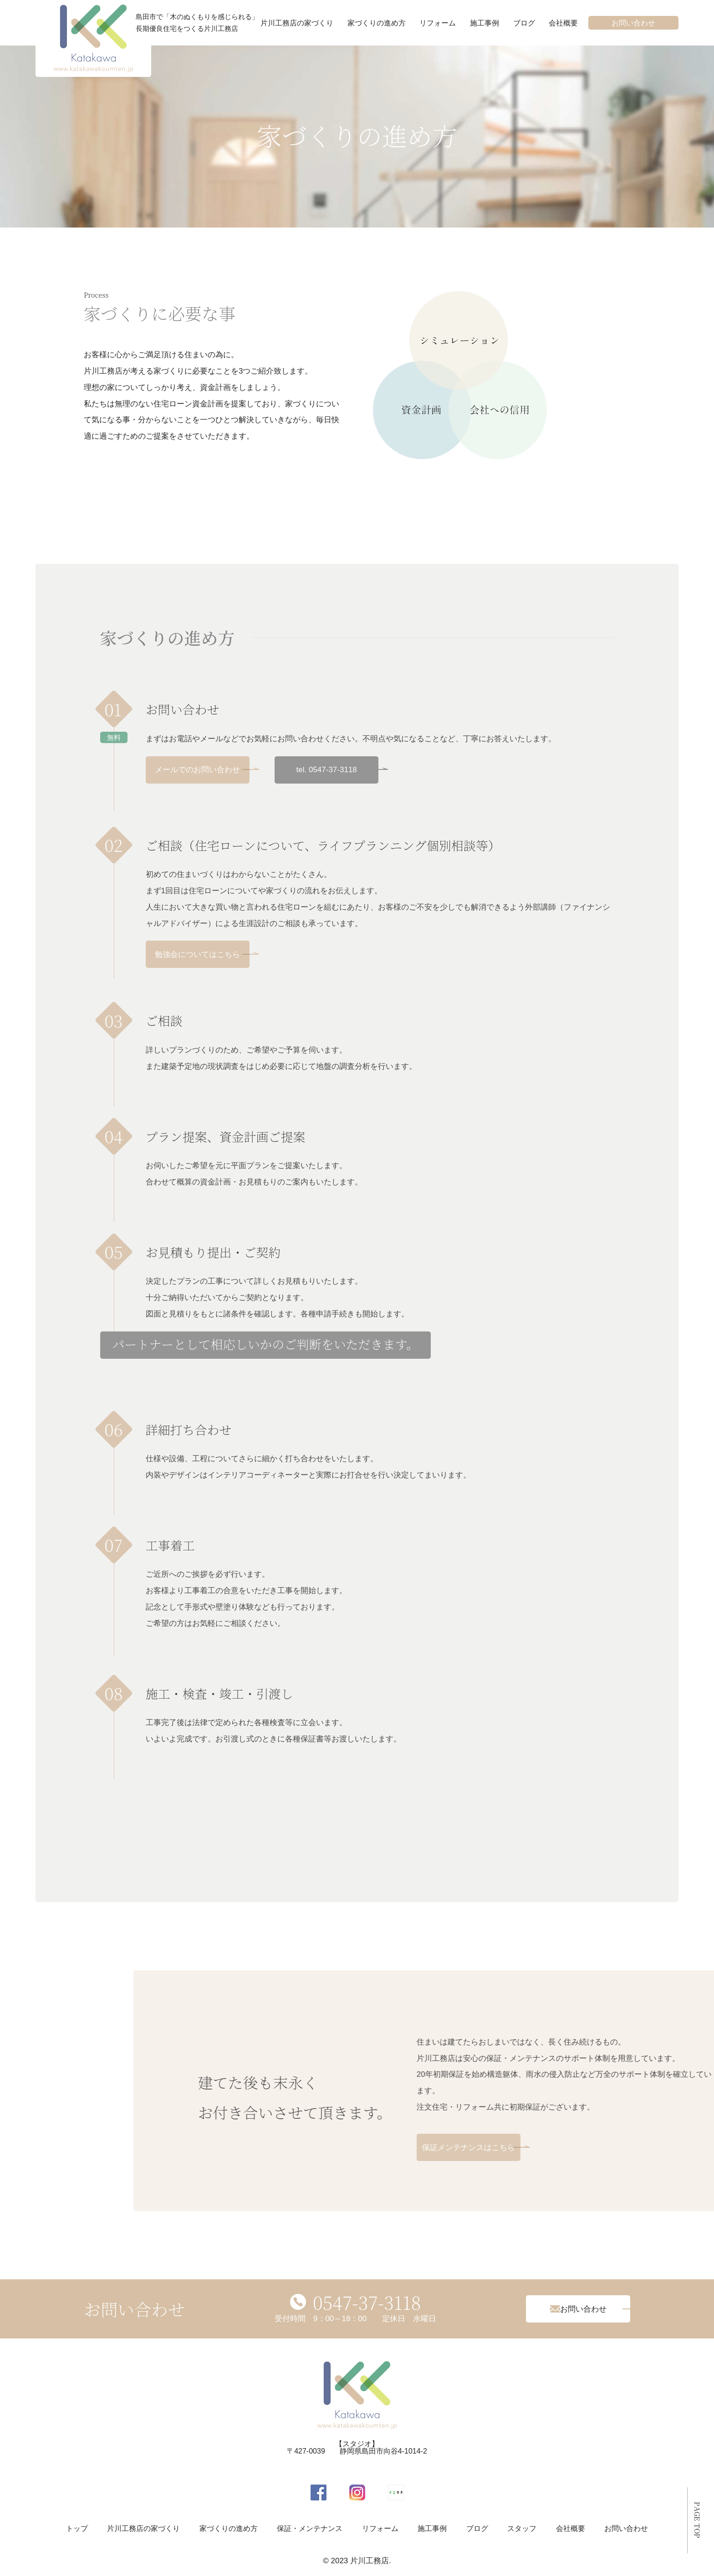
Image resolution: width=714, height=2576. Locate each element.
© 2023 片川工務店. (357, 2560)
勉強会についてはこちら (197, 954)
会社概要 (563, 23)
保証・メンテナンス (309, 2528)
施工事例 (484, 23)
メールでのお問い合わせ (197, 769)
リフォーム (437, 23)
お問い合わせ (633, 23)
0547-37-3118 (367, 2302)
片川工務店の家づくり (296, 23)
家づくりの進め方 (376, 23)
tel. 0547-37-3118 (326, 769)
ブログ (524, 23)
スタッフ (521, 2528)
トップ (77, 2528)
